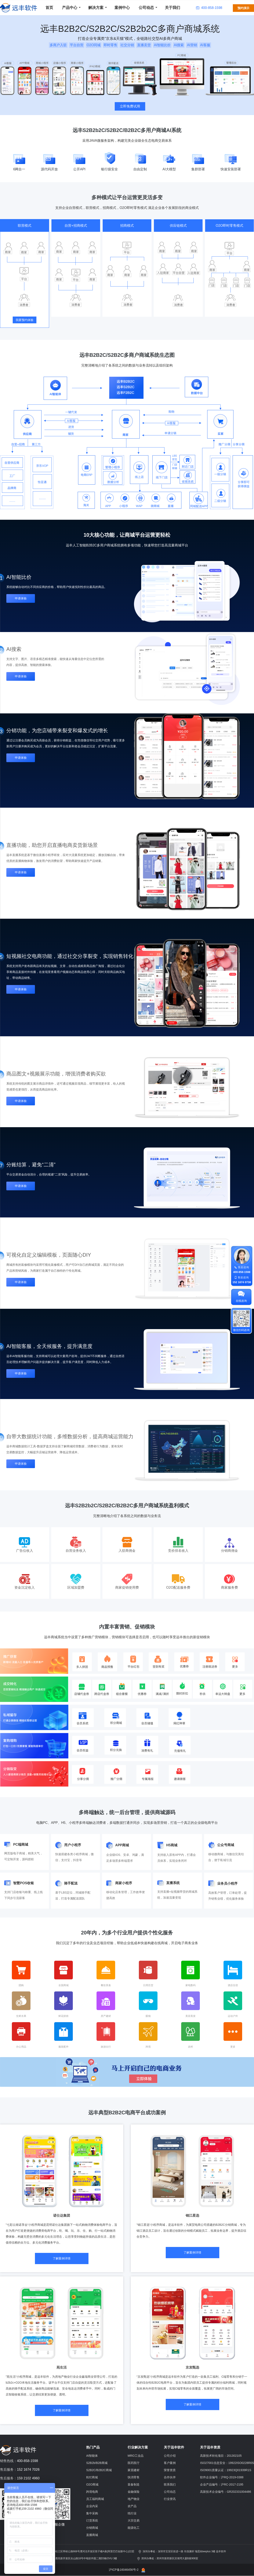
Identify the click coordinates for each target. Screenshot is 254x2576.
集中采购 (92, 2513)
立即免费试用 (21, 88)
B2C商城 (92, 2477)
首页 (49, 8)
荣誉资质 (170, 2470)
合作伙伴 (170, 2477)
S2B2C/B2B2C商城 (99, 2470)
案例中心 (122, 8)
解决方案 (96, 8)
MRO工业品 (136, 2455)
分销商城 (92, 2527)
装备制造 (133, 2484)
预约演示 (243, 8)
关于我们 (172, 8)
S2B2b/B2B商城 (96, 2463)
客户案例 (170, 2463)
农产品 (132, 2506)
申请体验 (21, 598)
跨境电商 (92, 2491)
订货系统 (92, 2520)
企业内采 (92, 2506)
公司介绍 (170, 2455)
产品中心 (69, 8)
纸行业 (132, 2513)
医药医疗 (133, 2463)
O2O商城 (92, 2484)
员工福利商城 (95, 2499)
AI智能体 (92, 2455)
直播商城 (92, 2535)
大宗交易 (133, 2520)
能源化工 (133, 2527)
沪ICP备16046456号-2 (123, 2569)
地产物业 (133, 2499)
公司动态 (146, 8)
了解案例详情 (61, 2258)
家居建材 (133, 2470)
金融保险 (133, 2491)
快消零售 (133, 2477)
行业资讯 (170, 2499)
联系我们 (170, 2484)
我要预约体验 (24, 320)
